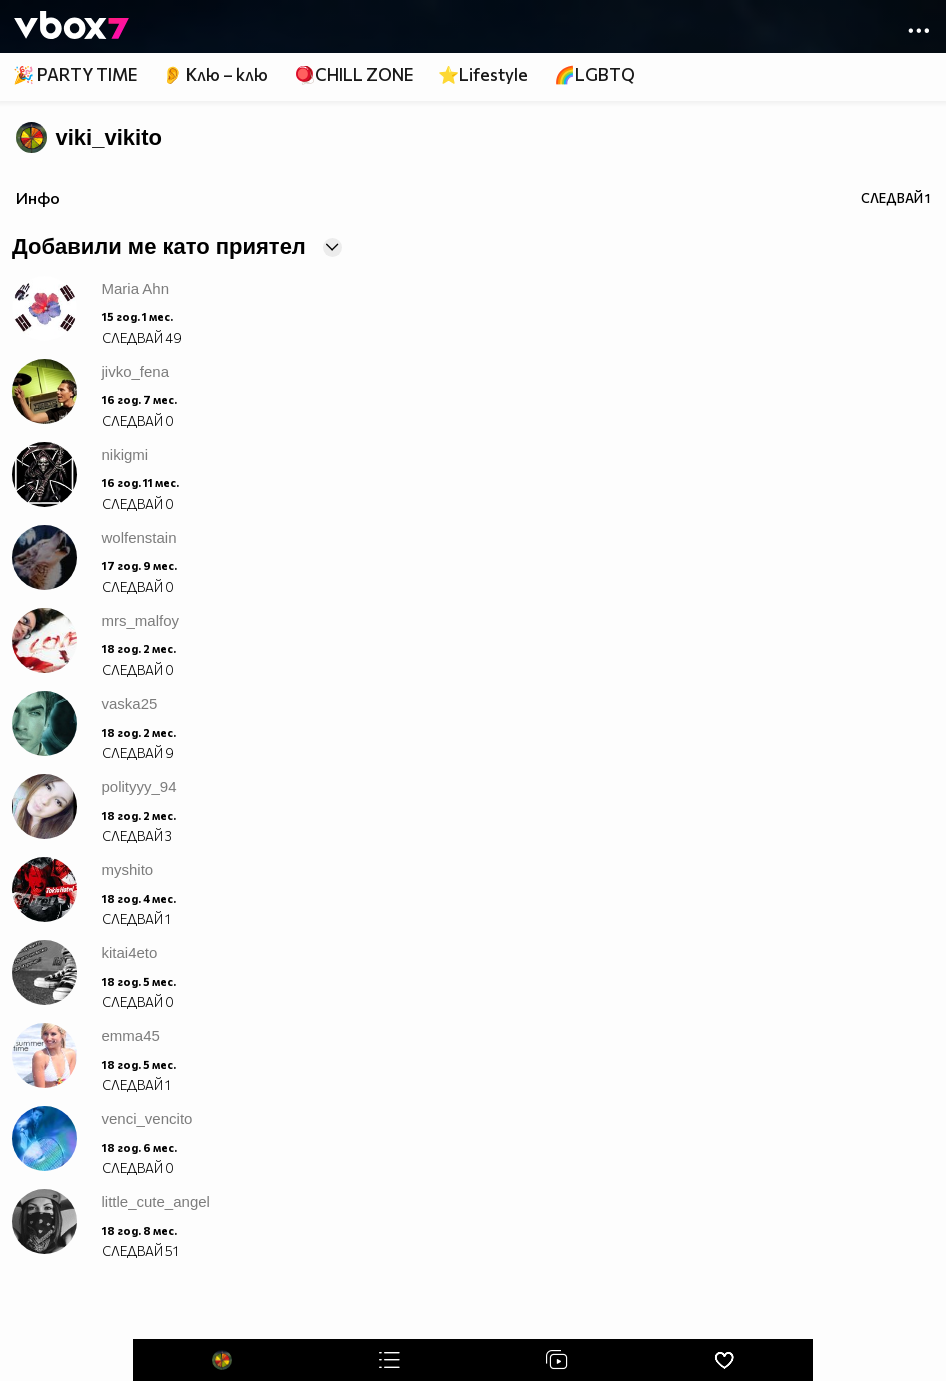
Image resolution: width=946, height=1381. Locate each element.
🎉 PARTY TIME (75, 74)
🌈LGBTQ (594, 74)
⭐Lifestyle (483, 74)
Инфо (38, 197)
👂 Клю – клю (215, 74)
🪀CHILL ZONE (353, 74)
